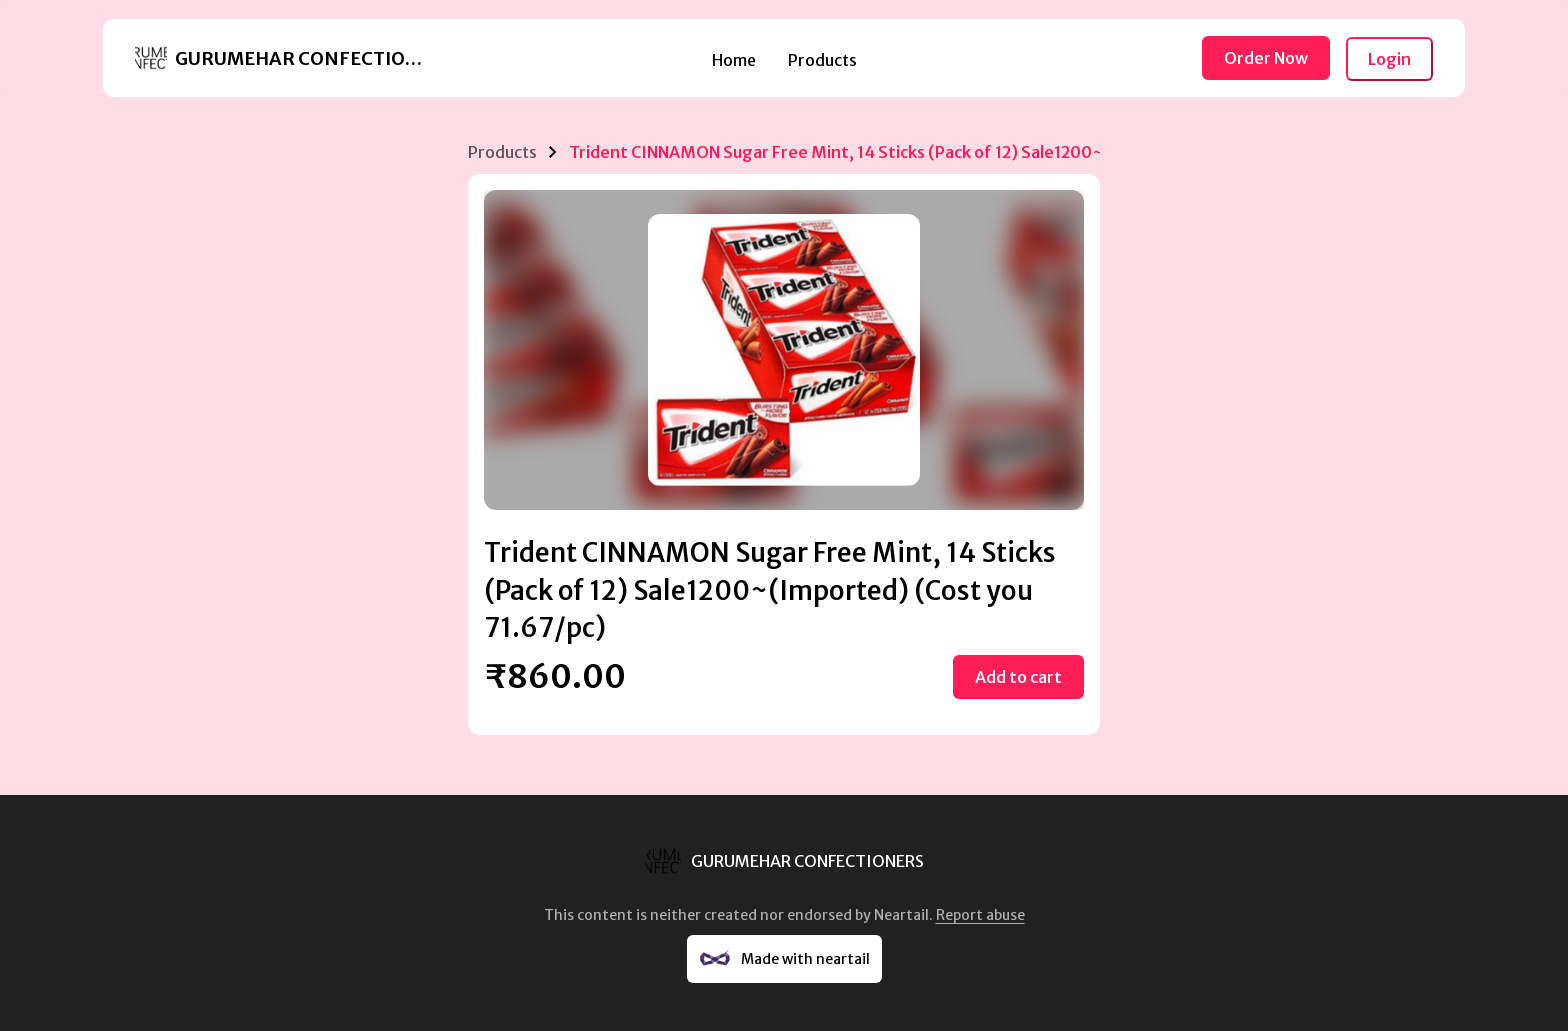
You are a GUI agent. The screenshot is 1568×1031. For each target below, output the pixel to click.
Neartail (901, 915)
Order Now (1266, 58)
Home (734, 60)
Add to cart (1018, 677)
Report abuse (980, 915)
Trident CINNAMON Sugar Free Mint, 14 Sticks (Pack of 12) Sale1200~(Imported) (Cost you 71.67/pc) (958, 152)
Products (822, 60)
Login (1389, 59)
